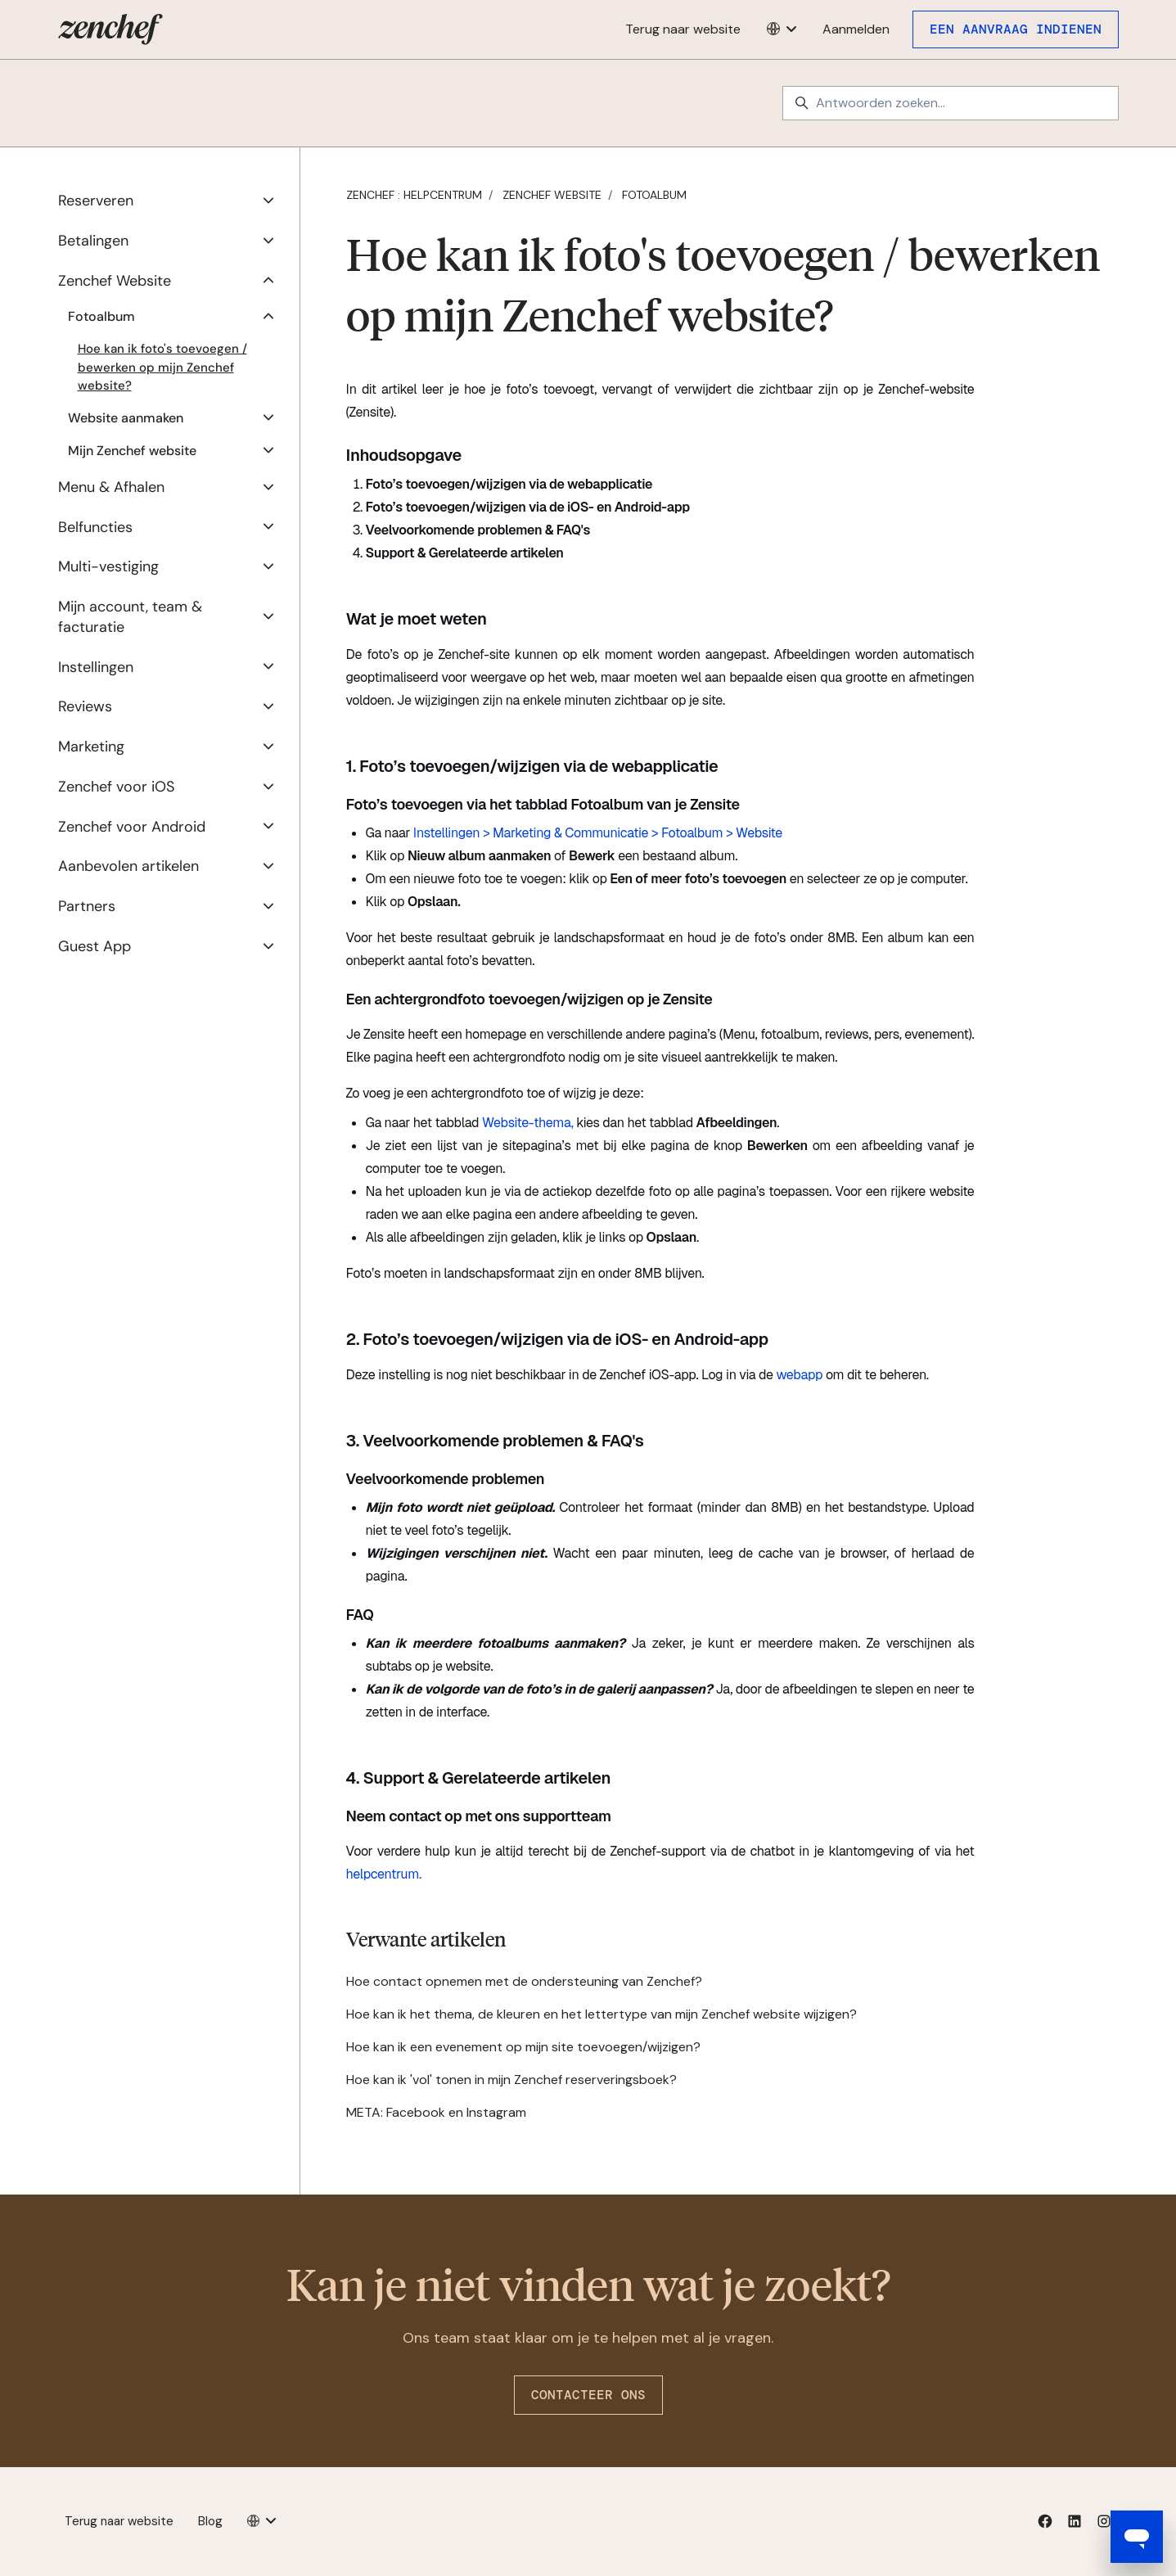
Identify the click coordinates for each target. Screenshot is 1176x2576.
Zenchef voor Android (131, 827)
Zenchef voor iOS (116, 786)
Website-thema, (528, 1122)
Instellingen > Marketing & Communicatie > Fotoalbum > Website (597, 832)
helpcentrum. (383, 1874)
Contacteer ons (588, 2394)
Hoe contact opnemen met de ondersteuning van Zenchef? (524, 1981)
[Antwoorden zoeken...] (950, 103)
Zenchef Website (552, 194)
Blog (210, 2521)
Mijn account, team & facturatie (130, 617)
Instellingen (95, 667)
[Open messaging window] (1137, 2537)
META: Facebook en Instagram (436, 2112)
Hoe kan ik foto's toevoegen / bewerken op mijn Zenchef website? (162, 367)
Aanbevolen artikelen (128, 866)
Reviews (85, 706)
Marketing (91, 746)
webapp (799, 1374)
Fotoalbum (654, 194)
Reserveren (95, 200)
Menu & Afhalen (111, 487)
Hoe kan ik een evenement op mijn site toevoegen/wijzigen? (523, 2046)
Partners (86, 906)
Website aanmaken (125, 417)
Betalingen (93, 240)
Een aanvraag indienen (1016, 29)
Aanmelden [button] (856, 29)
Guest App (94, 946)
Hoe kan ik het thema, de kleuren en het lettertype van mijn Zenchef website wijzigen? (601, 2014)
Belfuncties (95, 527)
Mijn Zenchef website (132, 450)
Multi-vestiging (108, 566)
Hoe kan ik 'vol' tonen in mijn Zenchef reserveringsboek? (511, 2079)
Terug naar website (683, 29)
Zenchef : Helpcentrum (414, 194)
